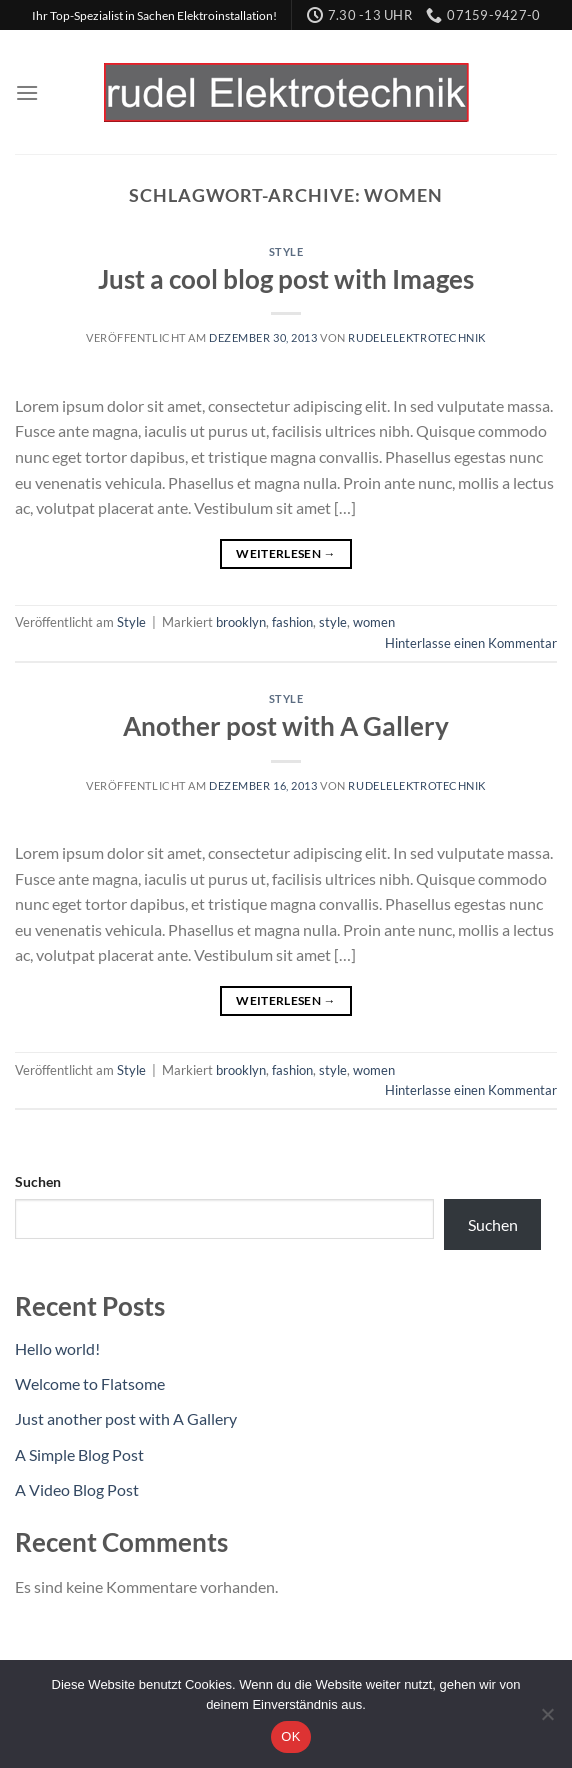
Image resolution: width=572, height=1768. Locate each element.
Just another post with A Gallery (126, 1418)
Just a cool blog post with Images (286, 279)
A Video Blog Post (77, 1489)
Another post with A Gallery (286, 726)
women (374, 622)
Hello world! (57, 1348)
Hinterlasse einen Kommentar (471, 643)
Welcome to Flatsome (90, 1383)
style (333, 622)
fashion (292, 622)
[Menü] (27, 92)
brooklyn (241, 622)
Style (286, 251)
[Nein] (547, 1720)
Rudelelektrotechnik (417, 337)
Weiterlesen (286, 553)
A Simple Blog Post (79, 1454)
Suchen (38, 1181)
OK (290, 1736)
